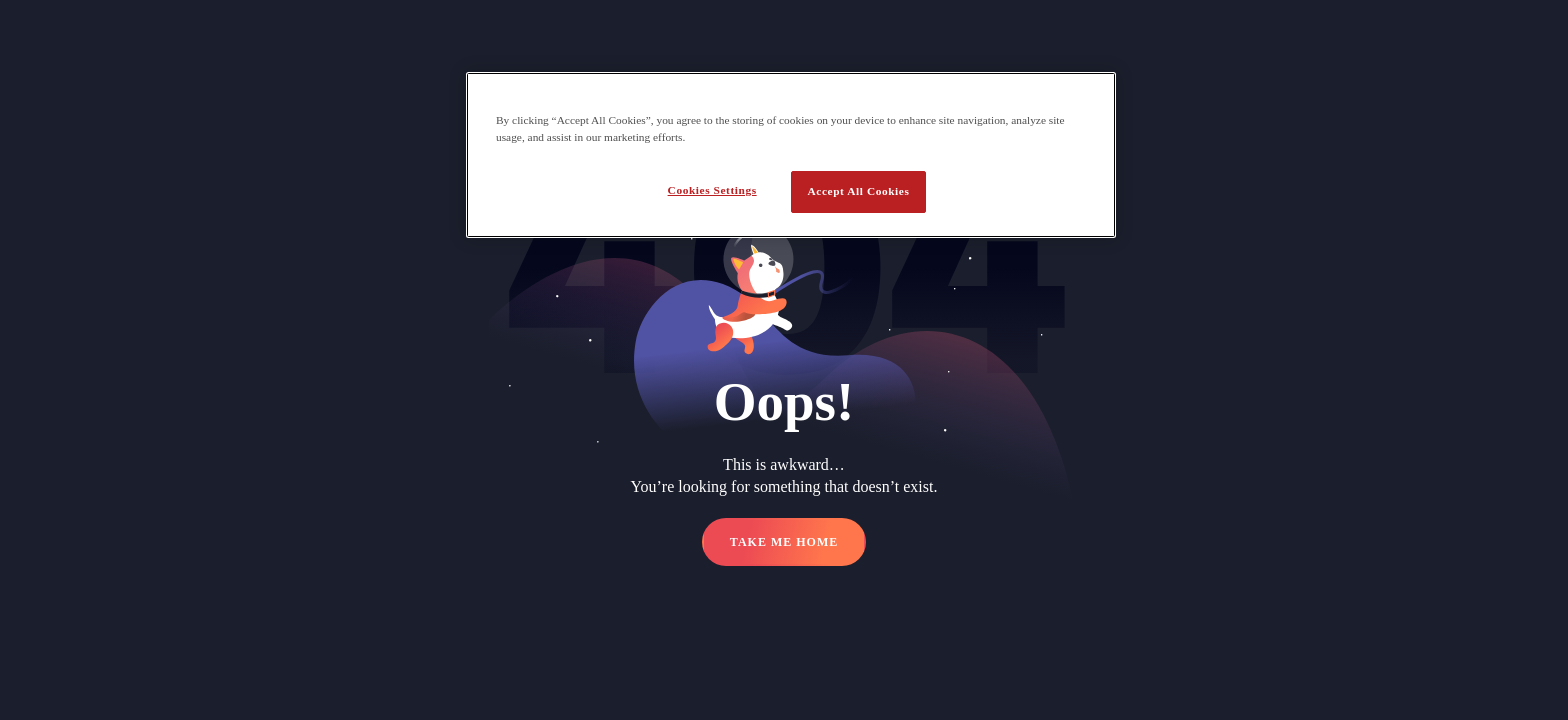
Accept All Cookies (859, 191)
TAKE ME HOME (784, 542)
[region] (791, 155)
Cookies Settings (712, 190)
